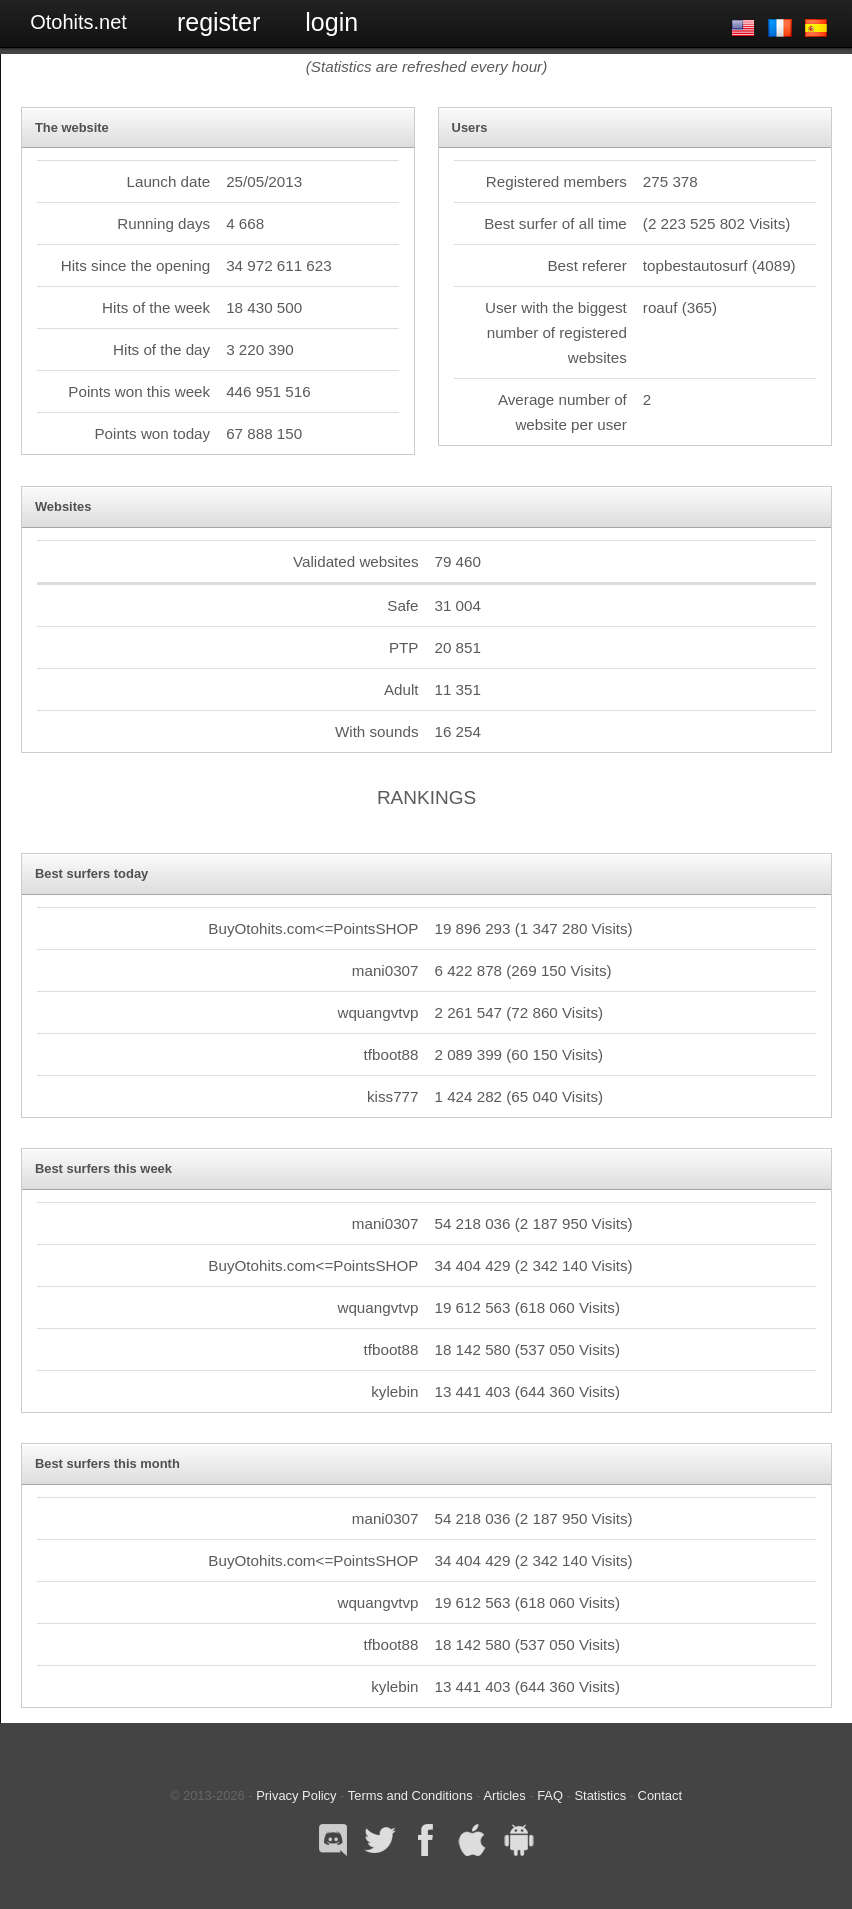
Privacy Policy (296, 1795)
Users (470, 127)
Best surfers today (91, 873)
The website (72, 127)
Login (331, 22)
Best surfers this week (103, 1168)
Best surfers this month (107, 1463)
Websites (63, 506)
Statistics (600, 1795)
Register (218, 22)
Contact (660, 1795)
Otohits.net (78, 22)
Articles (504, 1795)
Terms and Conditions (410, 1795)
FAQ (550, 1795)
